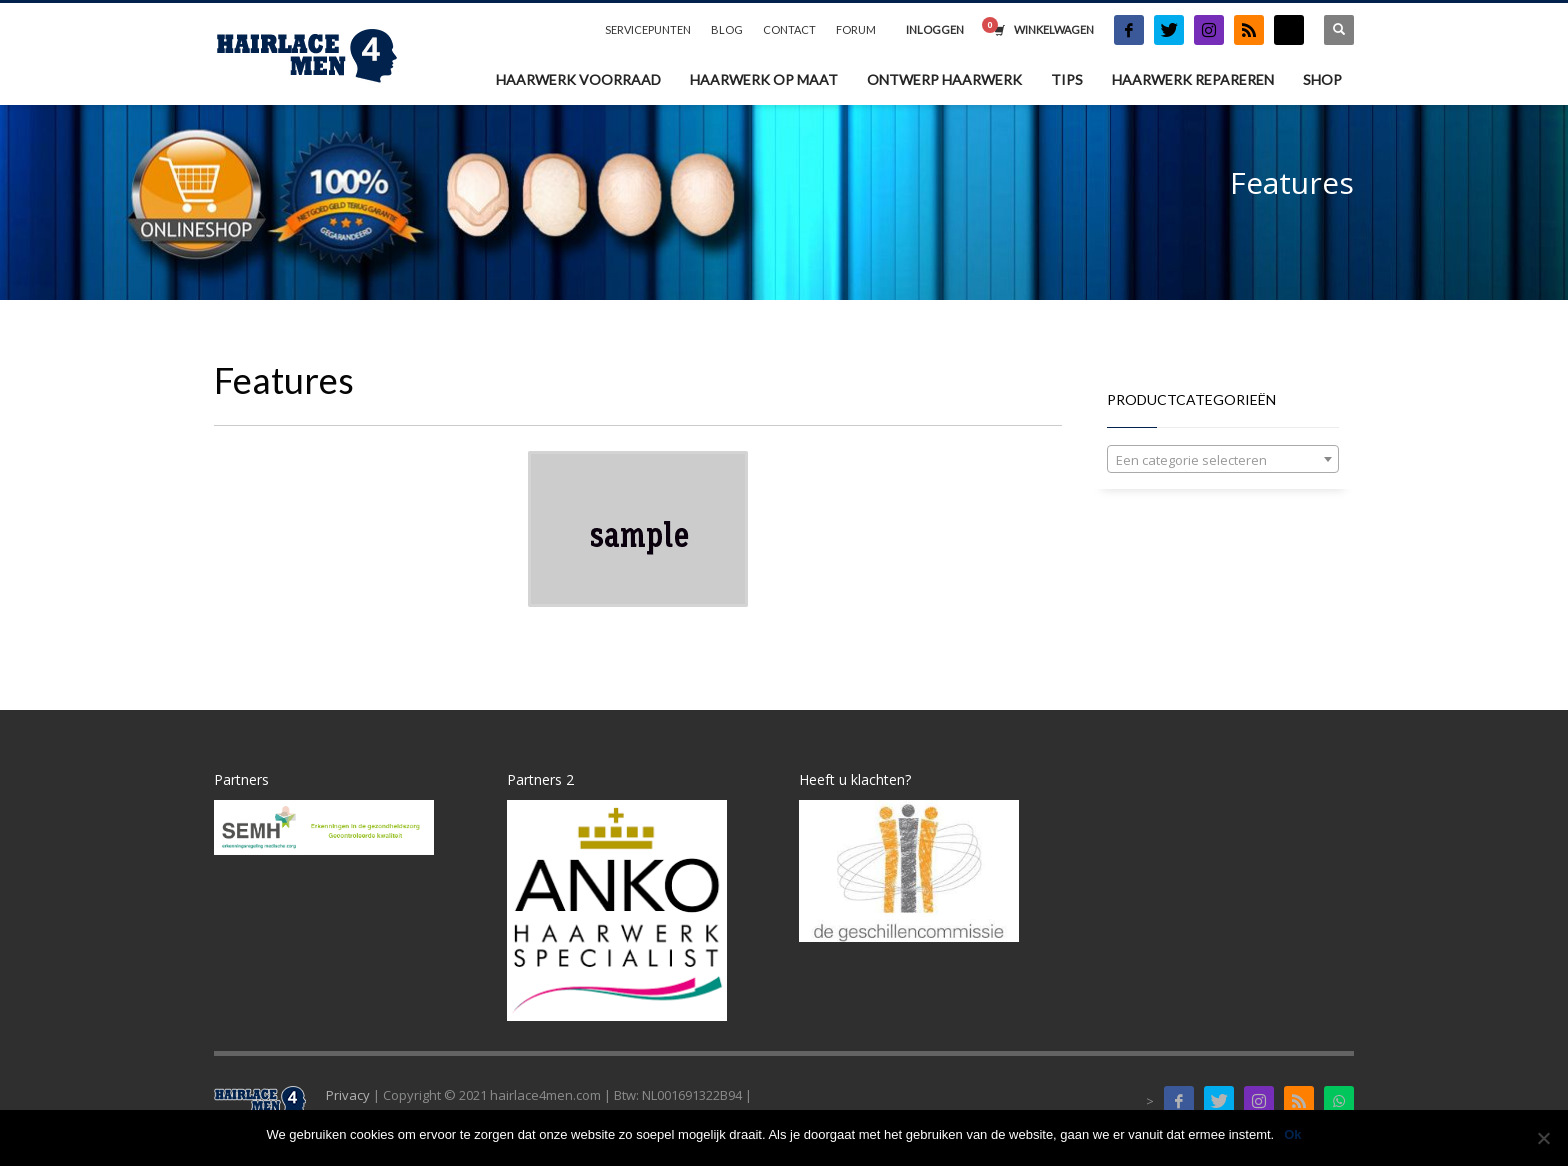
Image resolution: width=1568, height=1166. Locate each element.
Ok (1292, 1134)
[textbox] (1223, 460)
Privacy (348, 1095)
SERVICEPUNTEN (648, 29)
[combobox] (1223, 459)
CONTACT (789, 29)
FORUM (856, 29)
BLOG (727, 29)
